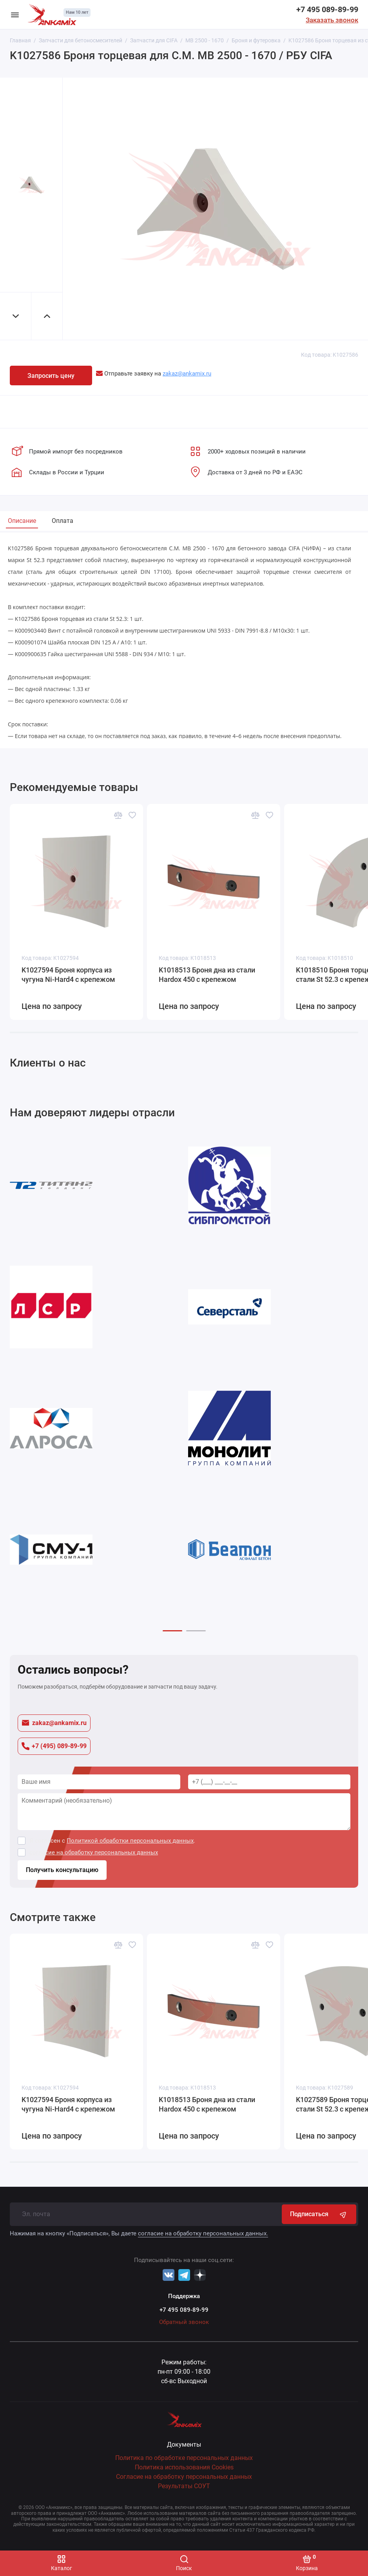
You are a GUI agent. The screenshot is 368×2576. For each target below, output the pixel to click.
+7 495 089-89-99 (327, 9)
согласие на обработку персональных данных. (203, 2233)
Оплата (62, 520)
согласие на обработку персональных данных (93, 1852)
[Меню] (14, 14)
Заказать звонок (332, 20)
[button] (172, 1630)
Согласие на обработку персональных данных (184, 2476)
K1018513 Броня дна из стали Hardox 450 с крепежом (207, 974)
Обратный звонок (184, 2322)
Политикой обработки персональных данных (130, 1840)
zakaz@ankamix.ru (54, 1723)
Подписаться (319, 2214)
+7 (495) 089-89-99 (54, 1746)
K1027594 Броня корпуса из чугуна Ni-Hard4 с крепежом (68, 974)
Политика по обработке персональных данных (184, 2458)
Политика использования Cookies (184, 2467)
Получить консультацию (62, 1870)
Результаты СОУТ (184, 2486)
